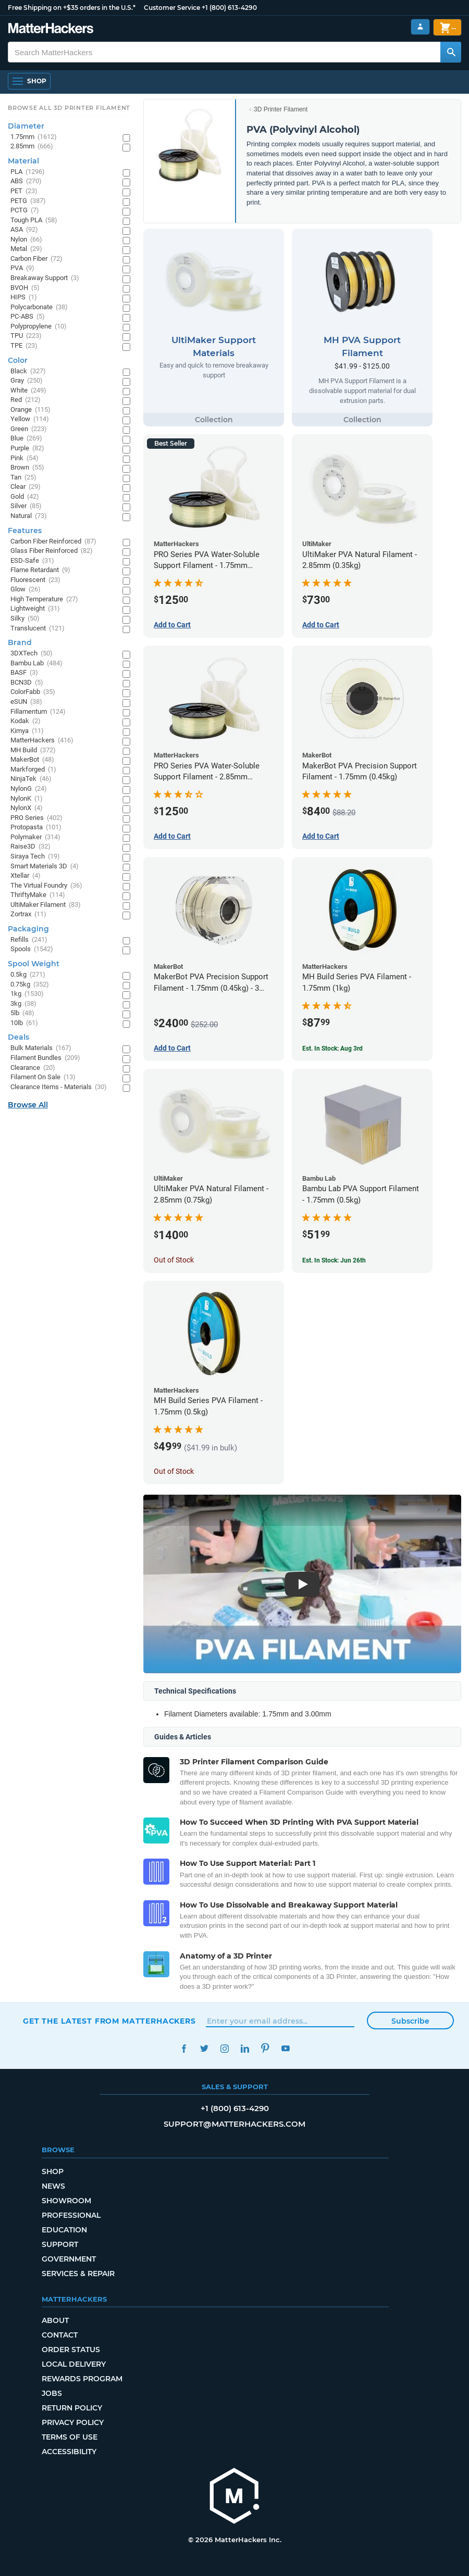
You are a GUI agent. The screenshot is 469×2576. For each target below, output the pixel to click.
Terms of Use (69, 2437)
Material (23, 161)
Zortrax (28, 914)
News (53, 2186)
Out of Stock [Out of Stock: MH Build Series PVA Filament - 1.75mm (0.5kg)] (174, 1471)
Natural (28, 516)
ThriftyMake (37, 895)
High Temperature (44, 599)
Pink (24, 458)
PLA (27, 172)
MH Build (33, 750)
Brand (20, 642)
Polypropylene (38, 327)
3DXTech (31, 654)
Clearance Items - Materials (58, 1087)
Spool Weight (33, 963)
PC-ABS (27, 317)
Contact (60, 2335)
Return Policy (72, 2408)
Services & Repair (78, 2273)
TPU (26, 336)
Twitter (204, 2048)
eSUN (26, 702)
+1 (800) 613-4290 (229, 7)
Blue (26, 439)
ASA (24, 230)
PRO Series (36, 818)
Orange (30, 410)
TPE (24, 346)
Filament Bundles (45, 1058)
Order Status (71, 2349)
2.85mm (31, 146)
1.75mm (33, 137)
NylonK (26, 799)
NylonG (28, 789)
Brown (27, 468)
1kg (27, 994)
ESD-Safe (32, 561)
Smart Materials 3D (44, 867)
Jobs (52, 2393)
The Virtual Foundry (46, 886)
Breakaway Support (44, 278)
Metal (26, 249)
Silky (25, 619)
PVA (22, 268)
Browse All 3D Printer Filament (69, 107)
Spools (31, 949)
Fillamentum (38, 712)
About (55, 2320)
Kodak (25, 721)
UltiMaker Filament (45, 905)
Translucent (37, 629)
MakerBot (32, 760)
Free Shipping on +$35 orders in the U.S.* (71, 7)
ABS (26, 181)
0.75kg (29, 985)
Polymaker (35, 837)
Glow (25, 590)
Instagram (224, 2048)
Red (25, 400)
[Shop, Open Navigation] (29, 81)
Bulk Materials (40, 1048)
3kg (23, 1004)
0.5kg (27, 975)
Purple (27, 448)
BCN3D (26, 683)
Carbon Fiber (36, 259)
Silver (26, 506)
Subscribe (410, 2021)
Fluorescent (35, 580)
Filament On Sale (43, 1077)
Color (18, 360)
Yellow (29, 419)
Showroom (66, 2200)
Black (28, 371)
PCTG (24, 211)
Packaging (28, 928)
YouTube (285, 2048)
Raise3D (30, 847)
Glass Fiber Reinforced (51, 551)
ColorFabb (32, 692)
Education (64, 2229)
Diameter (26, 126)
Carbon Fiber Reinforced (53, 542)
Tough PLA (33, 220)
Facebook (184, 2048)
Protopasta (35, 827)
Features (25, 530)
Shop (53, 2171)
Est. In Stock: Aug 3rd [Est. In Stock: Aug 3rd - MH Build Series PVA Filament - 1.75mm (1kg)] (332, 1048)
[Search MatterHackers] (450, 52)
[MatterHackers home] (51, 29)
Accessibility (69, 2451)
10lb (24, 1023)
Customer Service (172, 7)
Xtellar (25, 876)
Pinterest (265, 2048)
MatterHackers (41, 741)
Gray (26, 381)
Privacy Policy (73, 2422)
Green (28, 429)
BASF (24, 673)
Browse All (28, 1104)
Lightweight (35, 609)
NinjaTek (31, 779)
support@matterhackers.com (234, 2124)
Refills (28, 940)
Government (69, 2259)
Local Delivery (74, 2364)
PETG (28, 201)
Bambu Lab (36, 663)
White (28, 391)
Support (60, 2244)
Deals (18, 1037)
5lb (22, 1013)
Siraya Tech (35, 857)
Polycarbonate (39, 307)
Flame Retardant (40, 570)
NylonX (26, 808)
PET (24, 191)
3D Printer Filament (280, 109)
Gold (24, 497)
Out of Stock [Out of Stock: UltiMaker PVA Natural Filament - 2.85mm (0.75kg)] (174, 1260)
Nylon (26, 240)
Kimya (27, 731)
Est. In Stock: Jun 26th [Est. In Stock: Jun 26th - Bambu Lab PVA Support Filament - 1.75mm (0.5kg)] (334, 1260)
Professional (71, 2215)
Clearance (32, 1068)
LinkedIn (245, 2048)
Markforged (33, 770)
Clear (25, 487)
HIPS (23, 297)
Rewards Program (82, 2378)
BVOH (25, 288)
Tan (23, 478)
